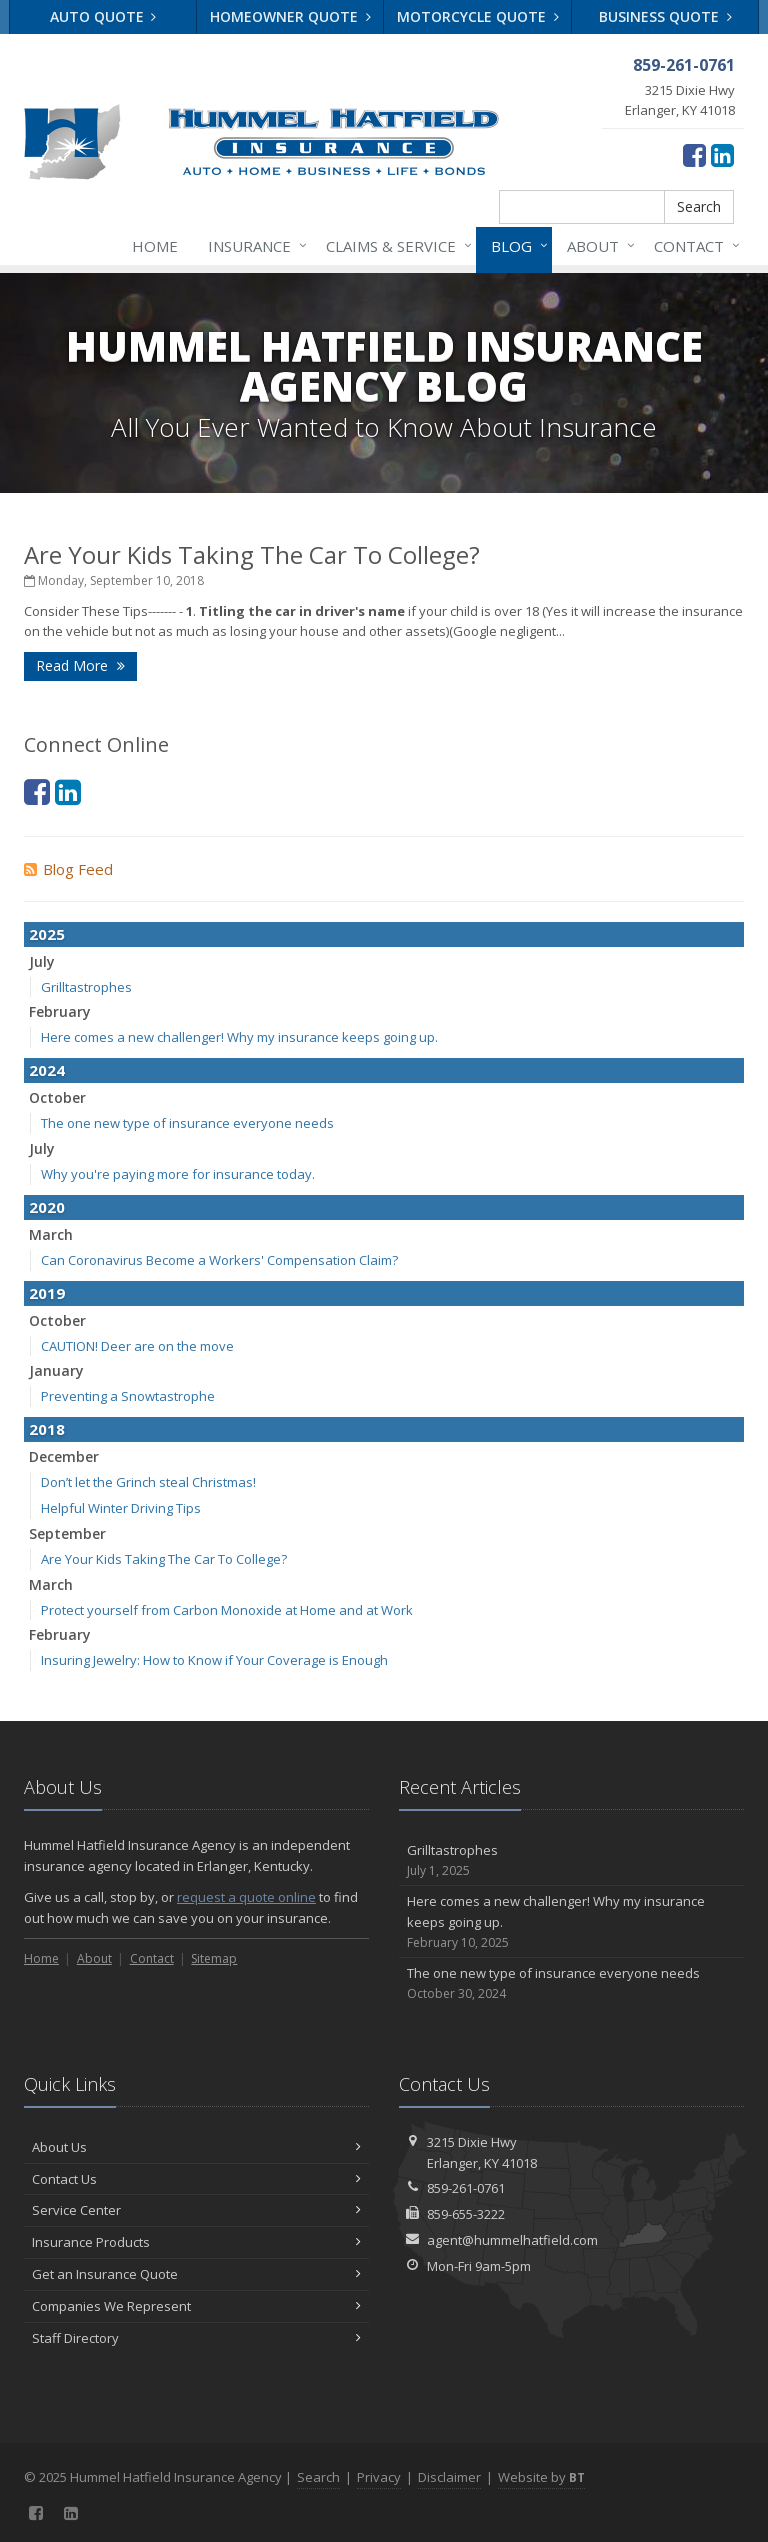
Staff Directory (196, 2338)
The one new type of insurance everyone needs (187, 1123)
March (51, 1234)
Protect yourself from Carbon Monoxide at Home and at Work (227, 1610)
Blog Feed (68, 869)
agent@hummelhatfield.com (512, 2240)
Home (155, 246)
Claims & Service (395, 246)
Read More (80, 665)
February (60, 1011)
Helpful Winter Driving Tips (121, 1508)
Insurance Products (196, 2242)
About (597, 246)
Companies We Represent (196, 2306)
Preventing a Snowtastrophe (128, 1396)
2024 (47, 1070)
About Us (196, 2147)
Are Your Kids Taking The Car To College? (252, 554)
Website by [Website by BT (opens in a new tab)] (541, 2477)
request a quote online (246, 1897)
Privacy (379, 2477)
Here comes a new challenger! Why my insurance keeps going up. (239, 1037)
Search (699, 206)
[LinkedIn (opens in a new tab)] (722, 154)
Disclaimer (449, 2477)
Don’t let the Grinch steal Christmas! (148, 1482)
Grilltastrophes (86, 987)
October (57, 1097)
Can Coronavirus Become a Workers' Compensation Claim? (219, 1260)
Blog (515, 246)
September (67, 1533)
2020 (47, 1207)
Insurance (253, 246)
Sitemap (214, 1958)
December (64, 1456)
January (56, 1370)
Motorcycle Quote (478, 16)
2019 (47, 1293)
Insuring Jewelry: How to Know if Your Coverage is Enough (214, 1660)
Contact (693, 246)
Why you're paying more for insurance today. (178, 1174)
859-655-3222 (466, 2214)
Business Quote (665, 16)
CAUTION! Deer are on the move (137, 1346)
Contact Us (196, 2179)
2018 (47, 1429)
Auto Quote (103, 16)
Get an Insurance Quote (196, 2274)
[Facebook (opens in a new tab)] (694, 154)
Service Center (196, 2210)
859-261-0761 (466, 2188)
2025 (47, 934)
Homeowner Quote (290, 16)
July (42, 961)
